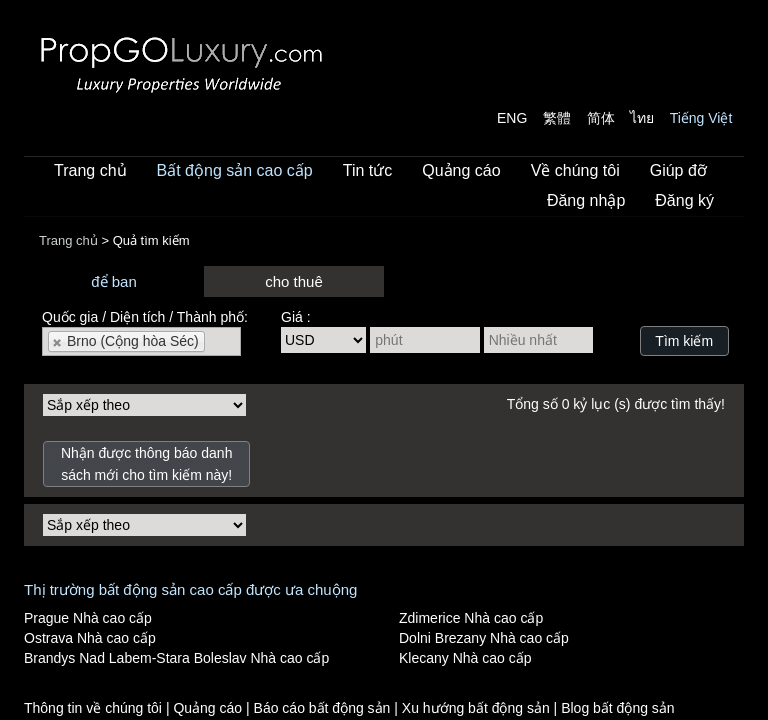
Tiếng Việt (701, 118)
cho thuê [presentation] (294, 281)
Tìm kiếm (684, 341)
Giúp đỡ (678, 170)
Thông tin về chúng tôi (95, 708)
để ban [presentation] (114, 281)
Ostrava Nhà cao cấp (90, 638)
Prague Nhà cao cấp (88, 618)
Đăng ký (684, 200)
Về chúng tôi (575, 170)
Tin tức (368, 170)
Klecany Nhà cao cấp (465, 658)
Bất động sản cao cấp (235, 170)
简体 (601, 118)
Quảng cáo (461, 170)
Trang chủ (90, 170)
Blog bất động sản (618, 708)
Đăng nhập (586, 200)
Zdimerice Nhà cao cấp (471, 618)
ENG (512, 118)
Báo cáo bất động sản (324, 708)
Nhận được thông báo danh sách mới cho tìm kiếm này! (147, 464)
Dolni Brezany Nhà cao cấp (484, 638)
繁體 (557, 118)
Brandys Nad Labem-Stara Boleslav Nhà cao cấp (176, 658)
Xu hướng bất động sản (478, 708)
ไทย (642, 118)
